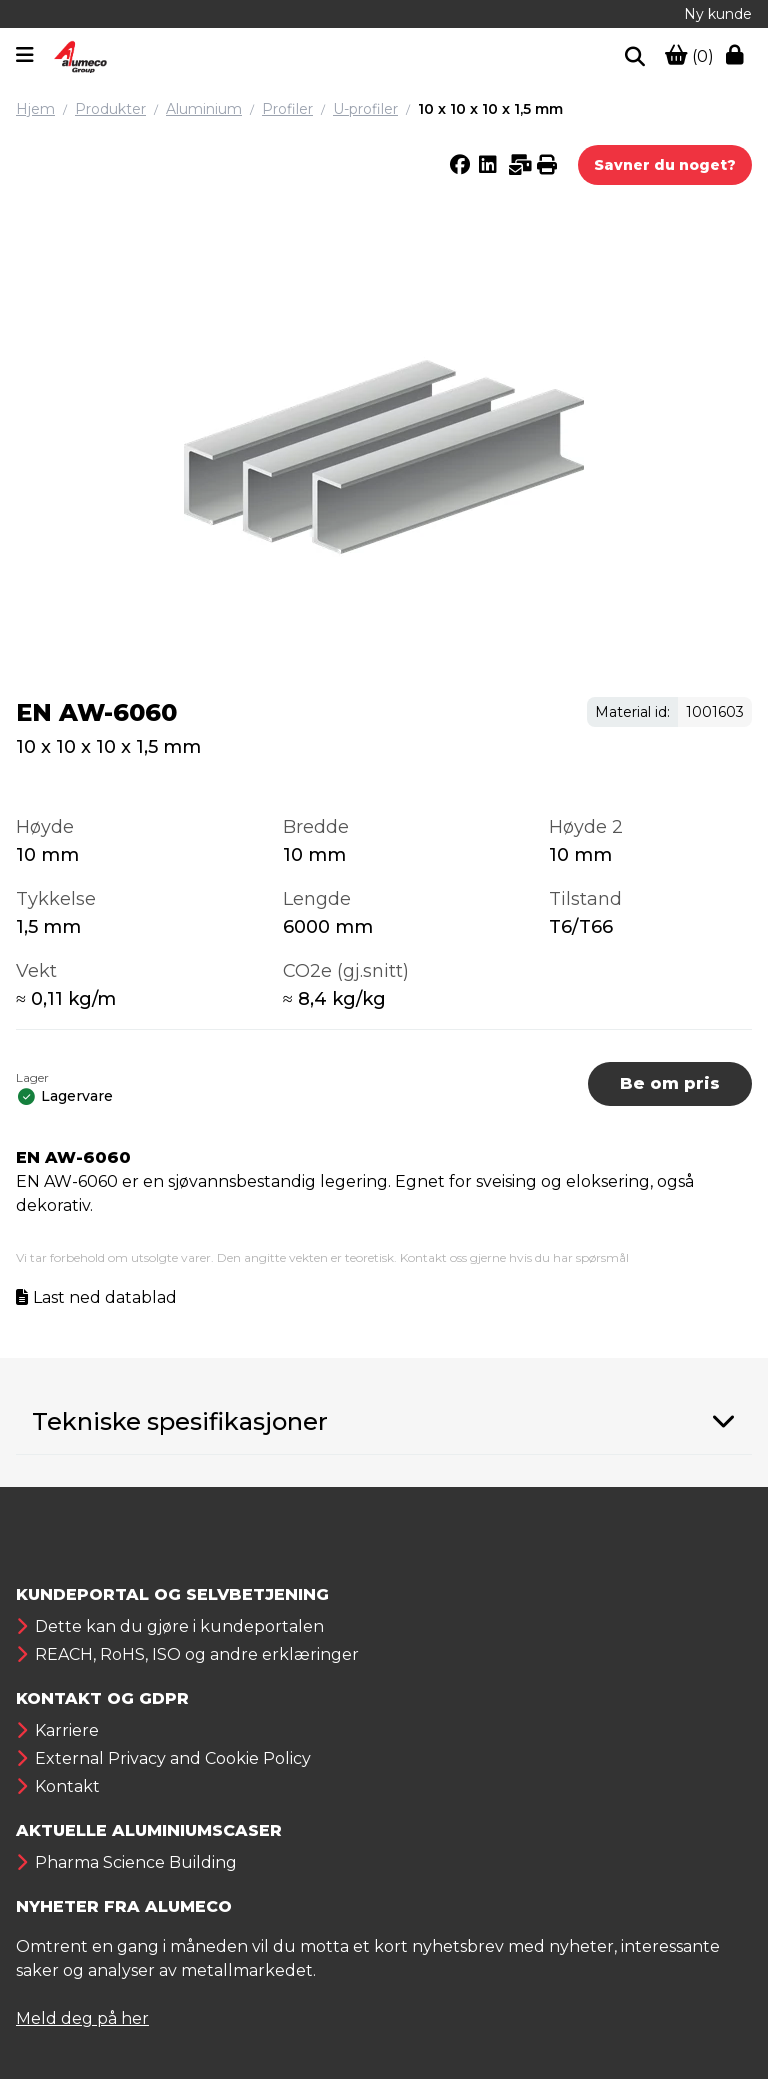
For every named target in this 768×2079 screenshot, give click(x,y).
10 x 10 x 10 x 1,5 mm (490, 109)
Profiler (287, 109)
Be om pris (670, 1083)
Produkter (110, 109)
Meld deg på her (82, 2018)
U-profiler (365, 109)
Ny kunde (718, 14)
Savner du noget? (665, 165)
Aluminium (204, 109)
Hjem (35, 109)
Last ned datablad (105, 1297)
